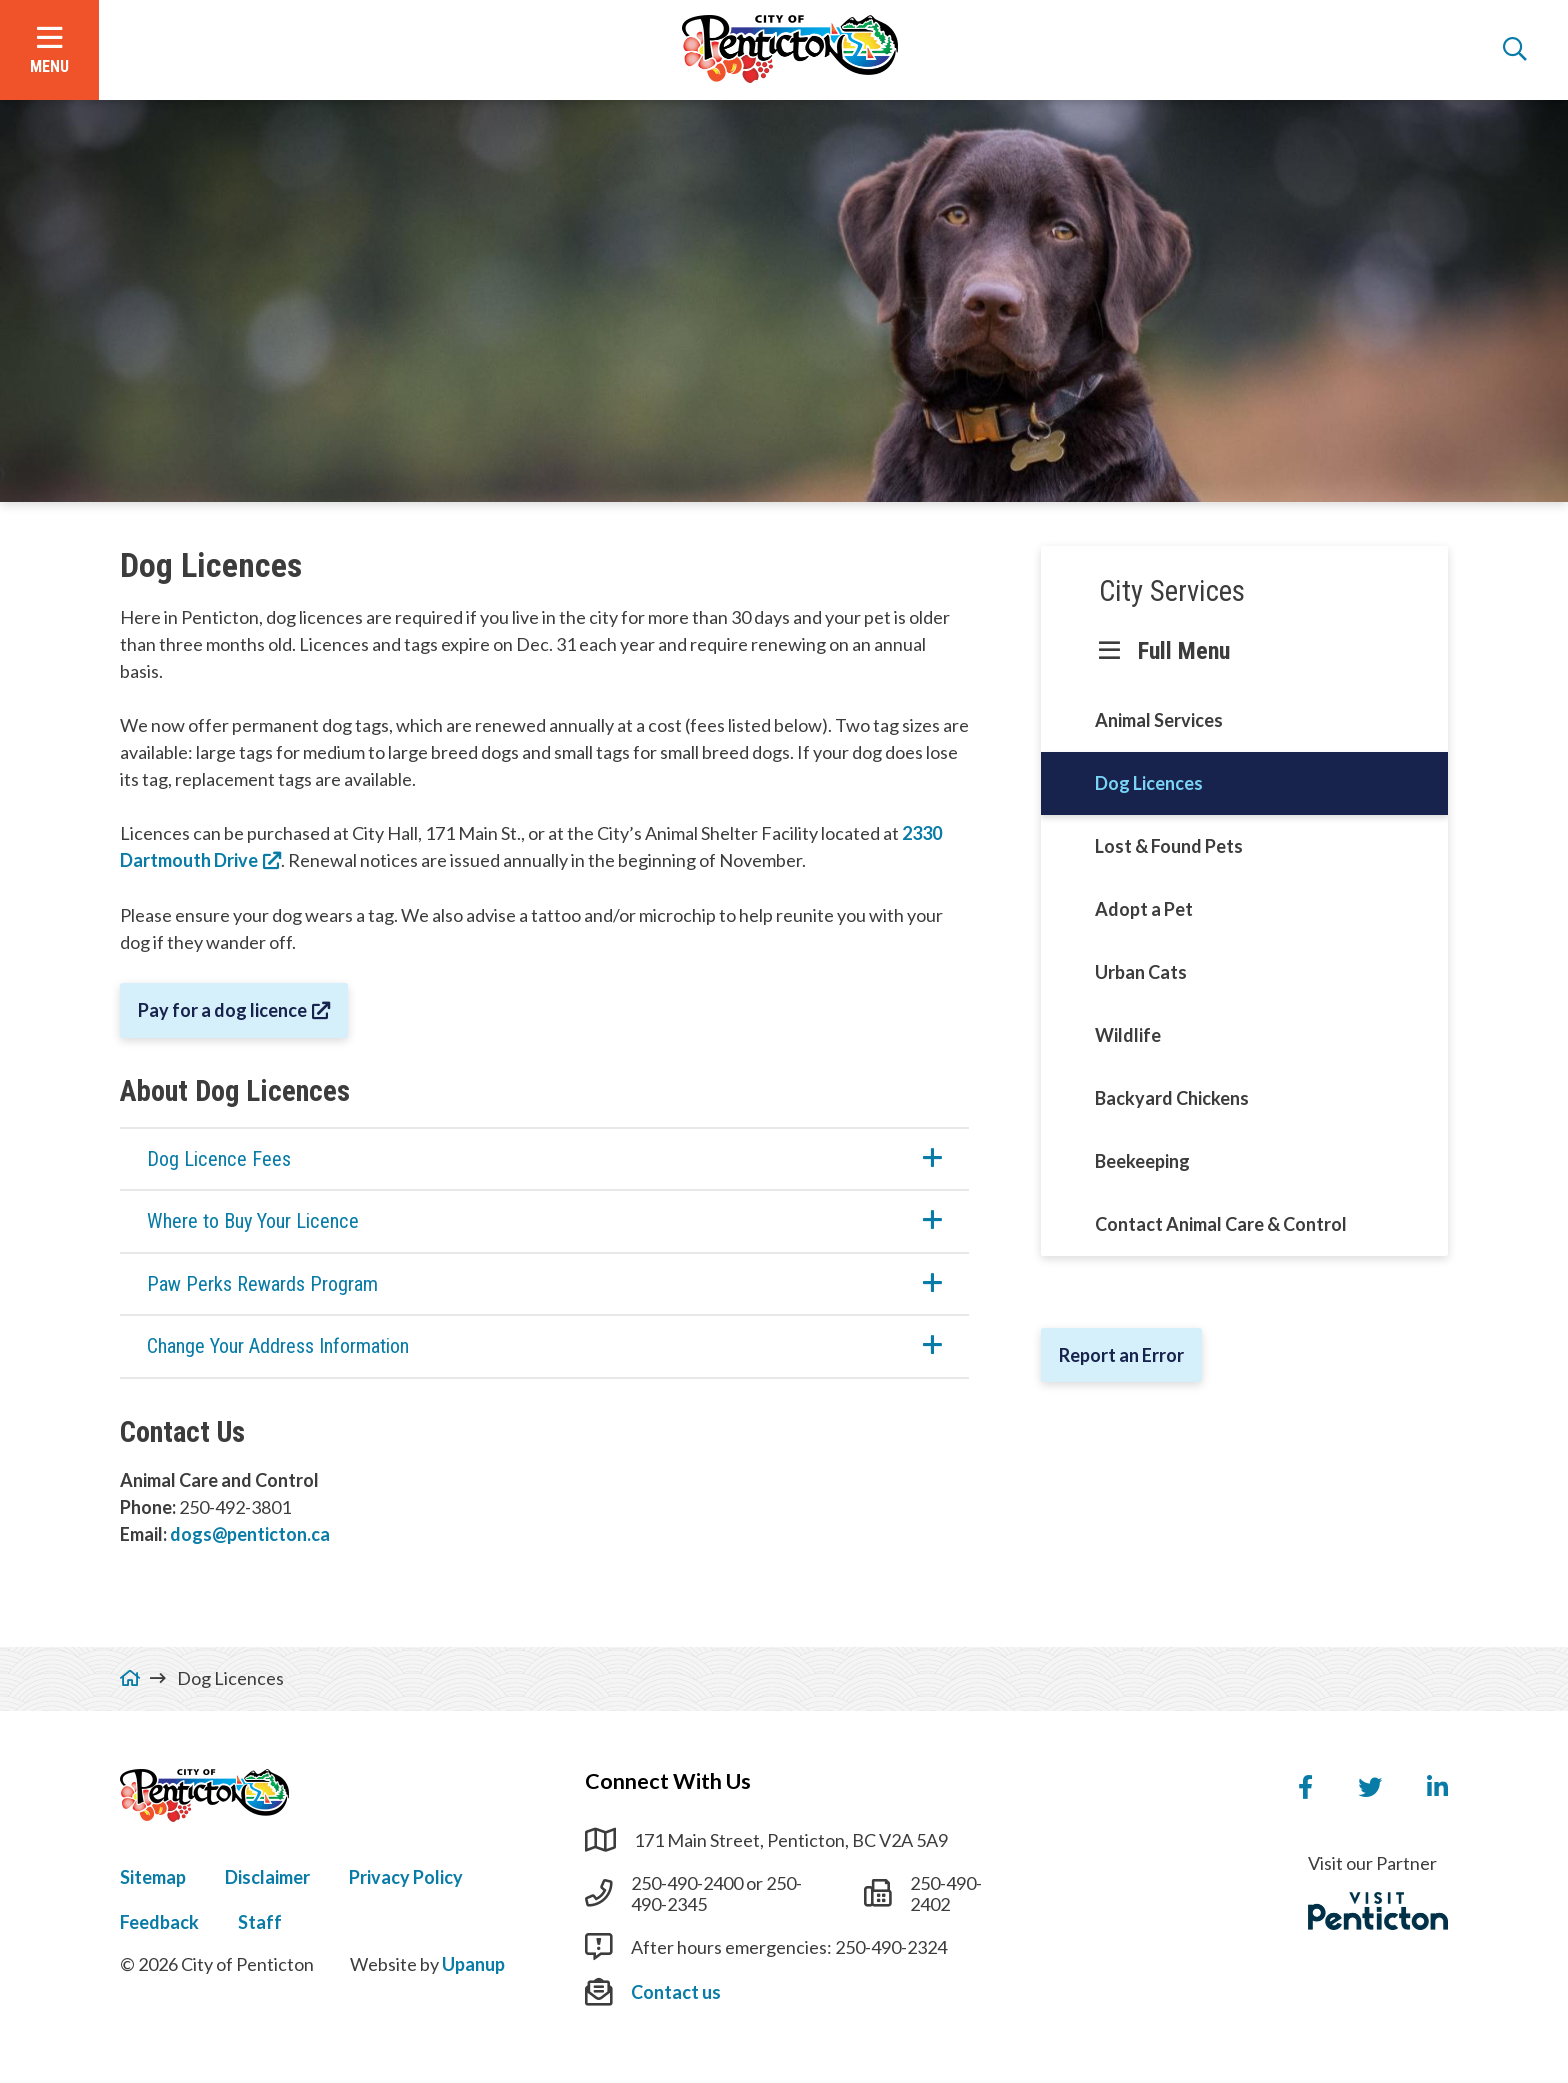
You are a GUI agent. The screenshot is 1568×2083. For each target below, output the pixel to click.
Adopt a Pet (1144, 909)
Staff (260, 1922)
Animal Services (1159, 720)
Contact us (676, 1992)
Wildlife (1128, 1035)
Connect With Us (668, 1781)
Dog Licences (1149, 783)
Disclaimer (267, 1877)
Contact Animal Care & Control (1221, 1224)
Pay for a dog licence (222, 1010)
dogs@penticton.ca (250, 1534)
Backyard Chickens (1172, 1098)
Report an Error (1121, 1355)
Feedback (159, 1922)
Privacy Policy (406, 1877)
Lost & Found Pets (1169, 846)
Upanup (473, 1964)
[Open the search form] (1515, 50)
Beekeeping (1142, 1161)
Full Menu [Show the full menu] (1184, 651)
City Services (1172, 591)
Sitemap (153, 1877)
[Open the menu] (49, 50)
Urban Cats (1141, 972)
